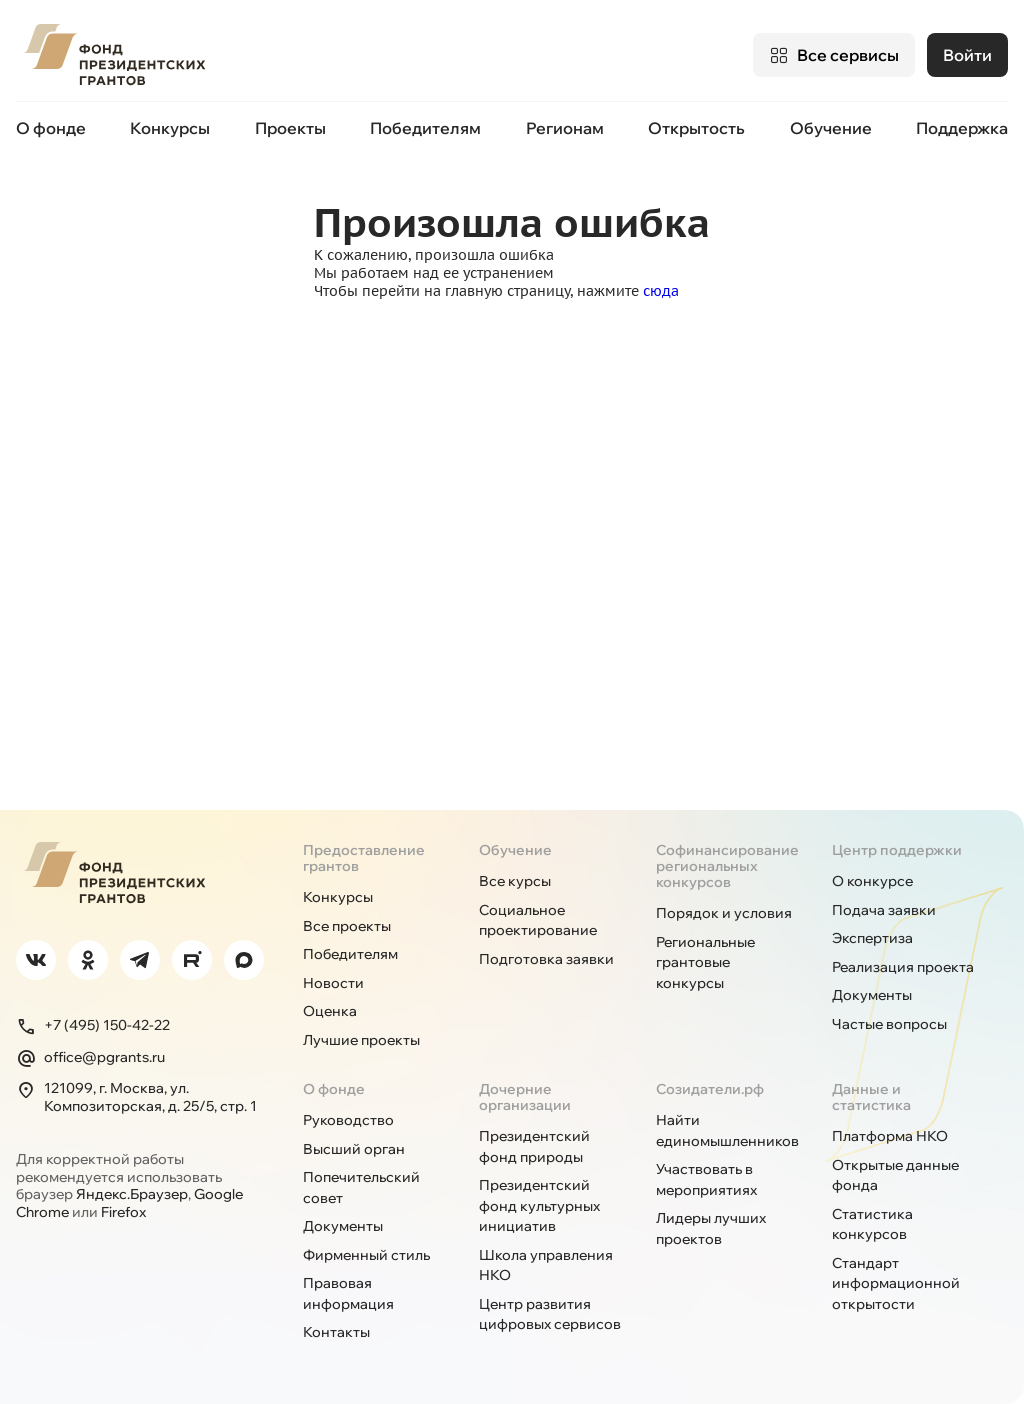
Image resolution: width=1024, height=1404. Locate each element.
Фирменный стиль (366, 1255)
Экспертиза (872, 938)
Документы (872, 995)
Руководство (348, 1120)
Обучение (831, 128)
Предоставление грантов (364, 858)
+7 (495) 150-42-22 (93, 1026)
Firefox (123, 1212)
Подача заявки (884, 910)
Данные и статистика (871, 1097)
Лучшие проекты (361, 1040)
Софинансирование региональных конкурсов (727, 866)
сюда (661, 291)
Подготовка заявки (546, 959)
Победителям (425, 128)
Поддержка (962, 128)
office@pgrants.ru (90, 1058)
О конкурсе (872, 881)
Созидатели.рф (710, 1089)
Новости (333, 983)
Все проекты (347, 926)
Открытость (696, 128)
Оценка (330, 1011)
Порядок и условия (724, 913)
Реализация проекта (903, 967)
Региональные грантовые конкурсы (705, 962)
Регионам (565, 128)
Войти (967, 55)
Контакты (336, 1332)
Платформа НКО (890, 1136)
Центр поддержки (897, 850)
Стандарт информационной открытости (896, 1283)
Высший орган (354, 1149)
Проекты (290, 128)
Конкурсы (170, 128)
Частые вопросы (889, 1024)
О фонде (51, 128)
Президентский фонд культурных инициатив (539, 1205)
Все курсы (515, 881)
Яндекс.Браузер (132, 1194)
